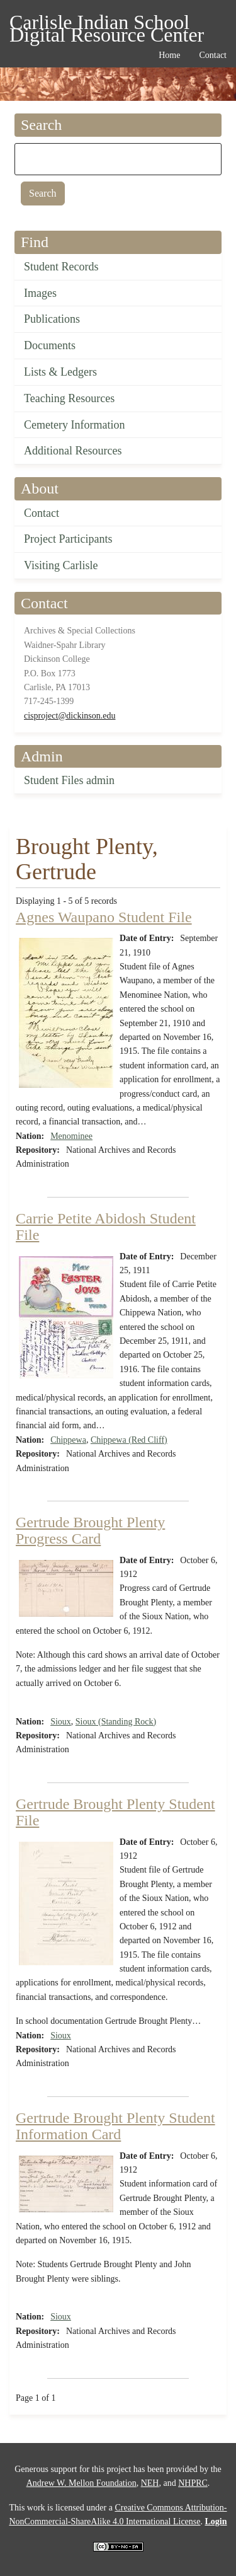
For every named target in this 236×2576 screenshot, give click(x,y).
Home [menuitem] (169, 55)
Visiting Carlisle (61, 565)
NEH (150, 2483)
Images (40, 293)
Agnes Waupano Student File (104, 917)
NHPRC (193, 2483)
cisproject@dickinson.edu (69, 715)
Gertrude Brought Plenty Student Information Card (115, 2126)
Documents (50, 345)
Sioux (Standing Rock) (116, 1721)
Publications (52, 319)
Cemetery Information (74, 425)
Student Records (61, 266)
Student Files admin (69, 780)
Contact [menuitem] (213, 55)
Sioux (60, 1721)
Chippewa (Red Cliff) (129, 1440)
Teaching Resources (69, 398)
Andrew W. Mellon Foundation (81, 2483)
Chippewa (68, 1440)
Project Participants (68, 539)
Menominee (71, 1136)
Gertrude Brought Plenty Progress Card (90, 1530)
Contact (41, 513)
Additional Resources (72, 450)
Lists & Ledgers (60, 372)
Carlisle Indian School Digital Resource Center (106, 24)
